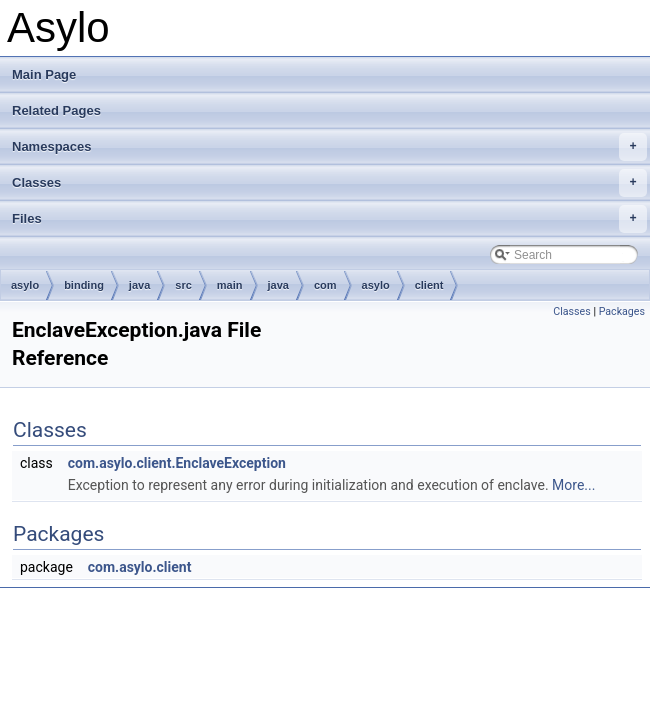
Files (329, 219)
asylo (25, 285)
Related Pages (56, 110)
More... (573, 485)
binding (84, 285)
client (429, 285)
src (183, 285)
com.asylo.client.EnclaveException (177, 463)
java (139, 285)
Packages (622, 311)
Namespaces (329, 147)
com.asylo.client (140, 567)
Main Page (44, 74)
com (325, 285)
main (230, 285)
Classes (329, 183)
